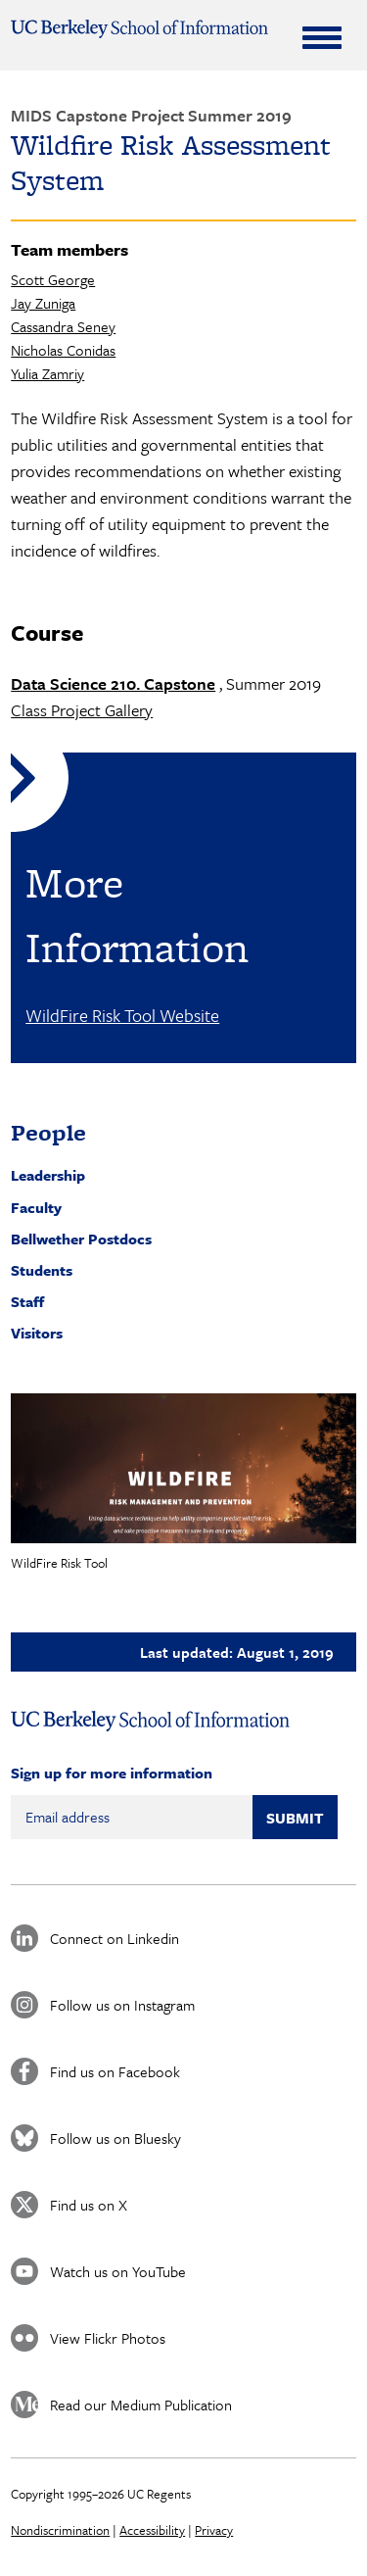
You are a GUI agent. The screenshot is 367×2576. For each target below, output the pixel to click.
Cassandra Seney (63, 326)
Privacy (214, 2530)
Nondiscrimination (60, 2530)
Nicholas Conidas (63, 350)
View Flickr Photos (107, 2338)
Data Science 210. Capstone (113, 683)
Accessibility (152, 2530)
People (48, 1132)
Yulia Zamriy (47, 373)
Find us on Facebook (115, 2071)
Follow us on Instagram (122, 2005)
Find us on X (88, 2204)
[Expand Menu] (322, 37)
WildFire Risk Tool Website (122, 1015)
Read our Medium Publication (141, 2404)
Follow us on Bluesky (115, 2138)
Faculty (36, 1207)
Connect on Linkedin (114, 1938)
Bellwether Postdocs (81, 1238)
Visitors (37, 1332)
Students (41, 1270)
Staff (27, 1301)
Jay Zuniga (43, 303)
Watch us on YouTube (118, 2271)
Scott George (53, 279)
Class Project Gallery (82, 710)
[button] (183, 1468)
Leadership (48, 1175)
